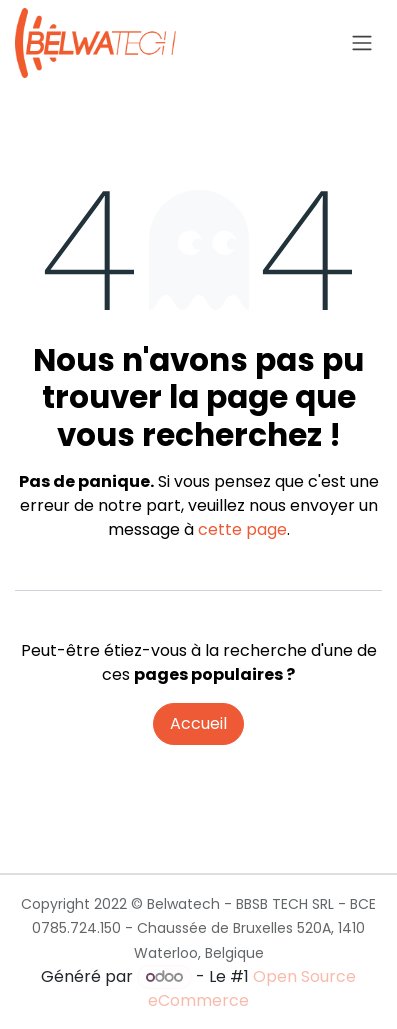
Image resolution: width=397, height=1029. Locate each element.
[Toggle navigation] (362, 43)
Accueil (198, 723)
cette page (242, 529)
